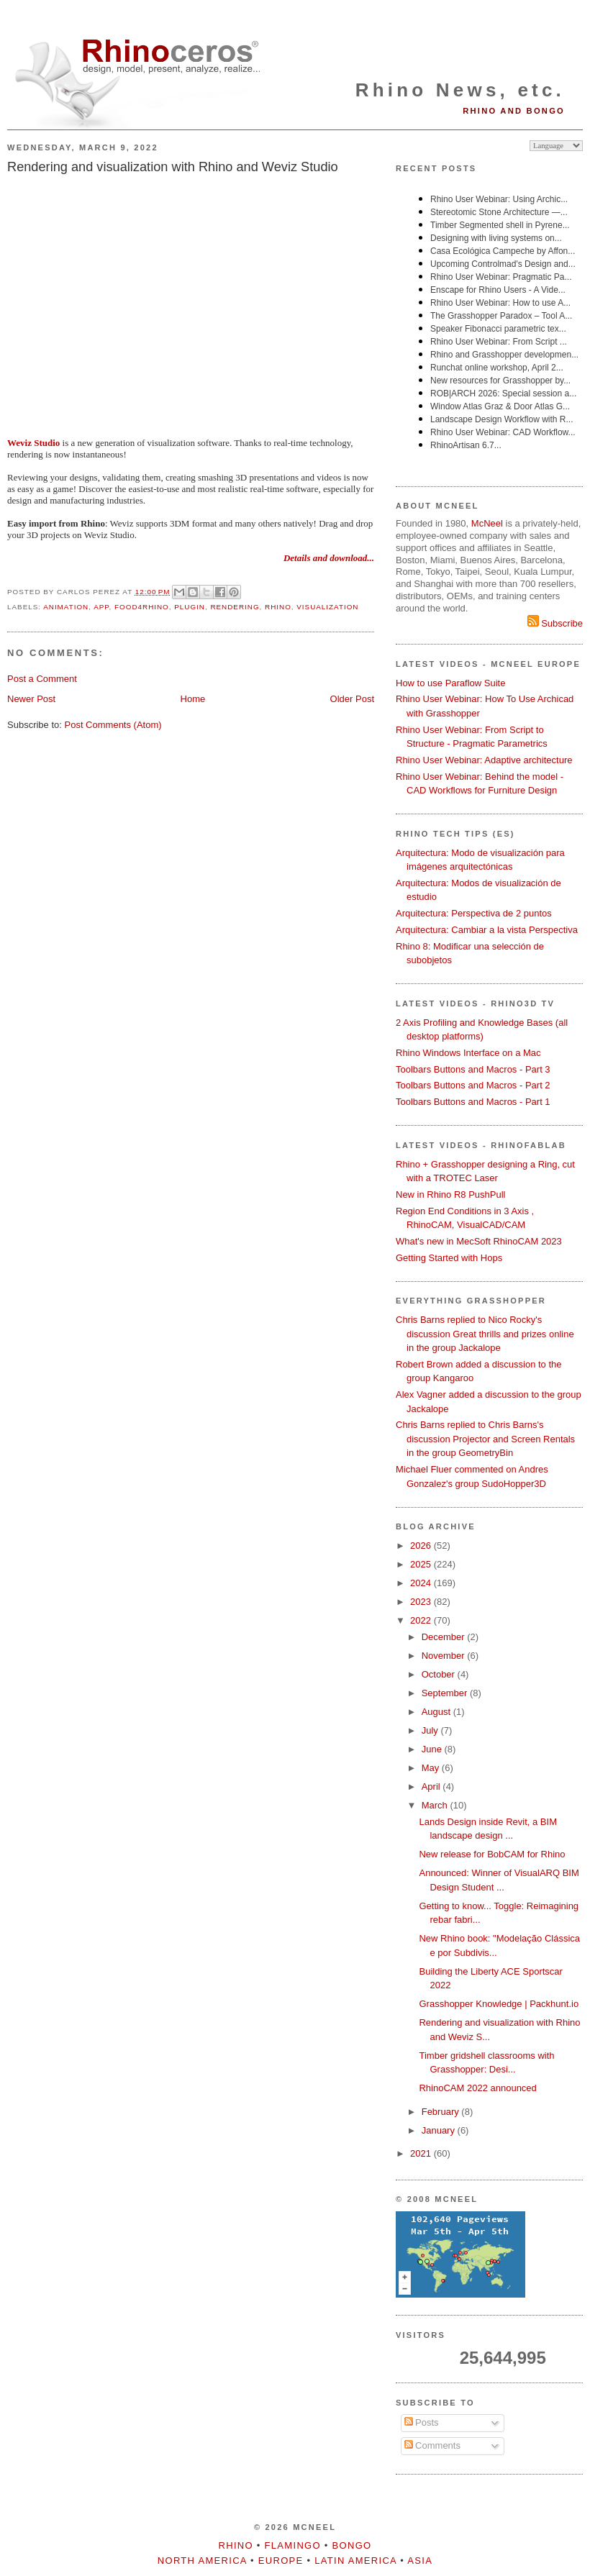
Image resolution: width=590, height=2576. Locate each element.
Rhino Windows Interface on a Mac (468, 1052)
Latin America (355, 2560)
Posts (421, 2422)
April (432, 1786)
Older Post (352, 698)
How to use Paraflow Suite (450, 683)
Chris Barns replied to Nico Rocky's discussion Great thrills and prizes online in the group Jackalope (485, 1333)
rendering (234, 607)
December (445, 1636)
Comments (432, 2445)
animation (65, 607)
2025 (422, 1564)
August (437, 1711)
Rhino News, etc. (460, 90)
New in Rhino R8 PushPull (450, 1194)
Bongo (352, 2545)
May (432, 1767)
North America (202, 2560)
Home (193, 698)
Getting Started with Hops (449, 1257)
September (446, 1693)
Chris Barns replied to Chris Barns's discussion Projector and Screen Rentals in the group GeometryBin (485, 1438)
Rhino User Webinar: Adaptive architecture (484, 760)
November (445, 1655)
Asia (419, 2560)
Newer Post (31, 698)
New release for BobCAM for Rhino (492, 1854)
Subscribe (555, 623)
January (440, 2130)
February (442, 2111)
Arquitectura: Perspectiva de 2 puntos (474, 913)
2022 (422, 1620)
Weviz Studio (33, 442)
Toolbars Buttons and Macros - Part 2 (473, 1085)
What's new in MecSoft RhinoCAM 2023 (479, 1241)
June (433, 1749)
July (431, 1730)
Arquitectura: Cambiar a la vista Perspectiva (487, 929)
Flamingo (293, 2545)
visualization (327, 607)
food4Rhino (141, 607)
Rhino (278, 607)
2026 (422, 1545)
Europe (281, 2560)
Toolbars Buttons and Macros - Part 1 (473, 1101)
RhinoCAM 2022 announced (477, 2088)
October (440, 1674)
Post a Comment (42, 678)
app (101, 607)
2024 (422, 1583)
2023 (422, 1601)
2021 (422, 2153)
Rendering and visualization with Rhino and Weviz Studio (172, 167)
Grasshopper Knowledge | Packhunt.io (498, 2003)
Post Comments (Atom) (113, 724)
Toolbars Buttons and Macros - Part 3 (473, 1069)
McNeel (487, 523)
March (436, 1805)
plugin (189, 607)
